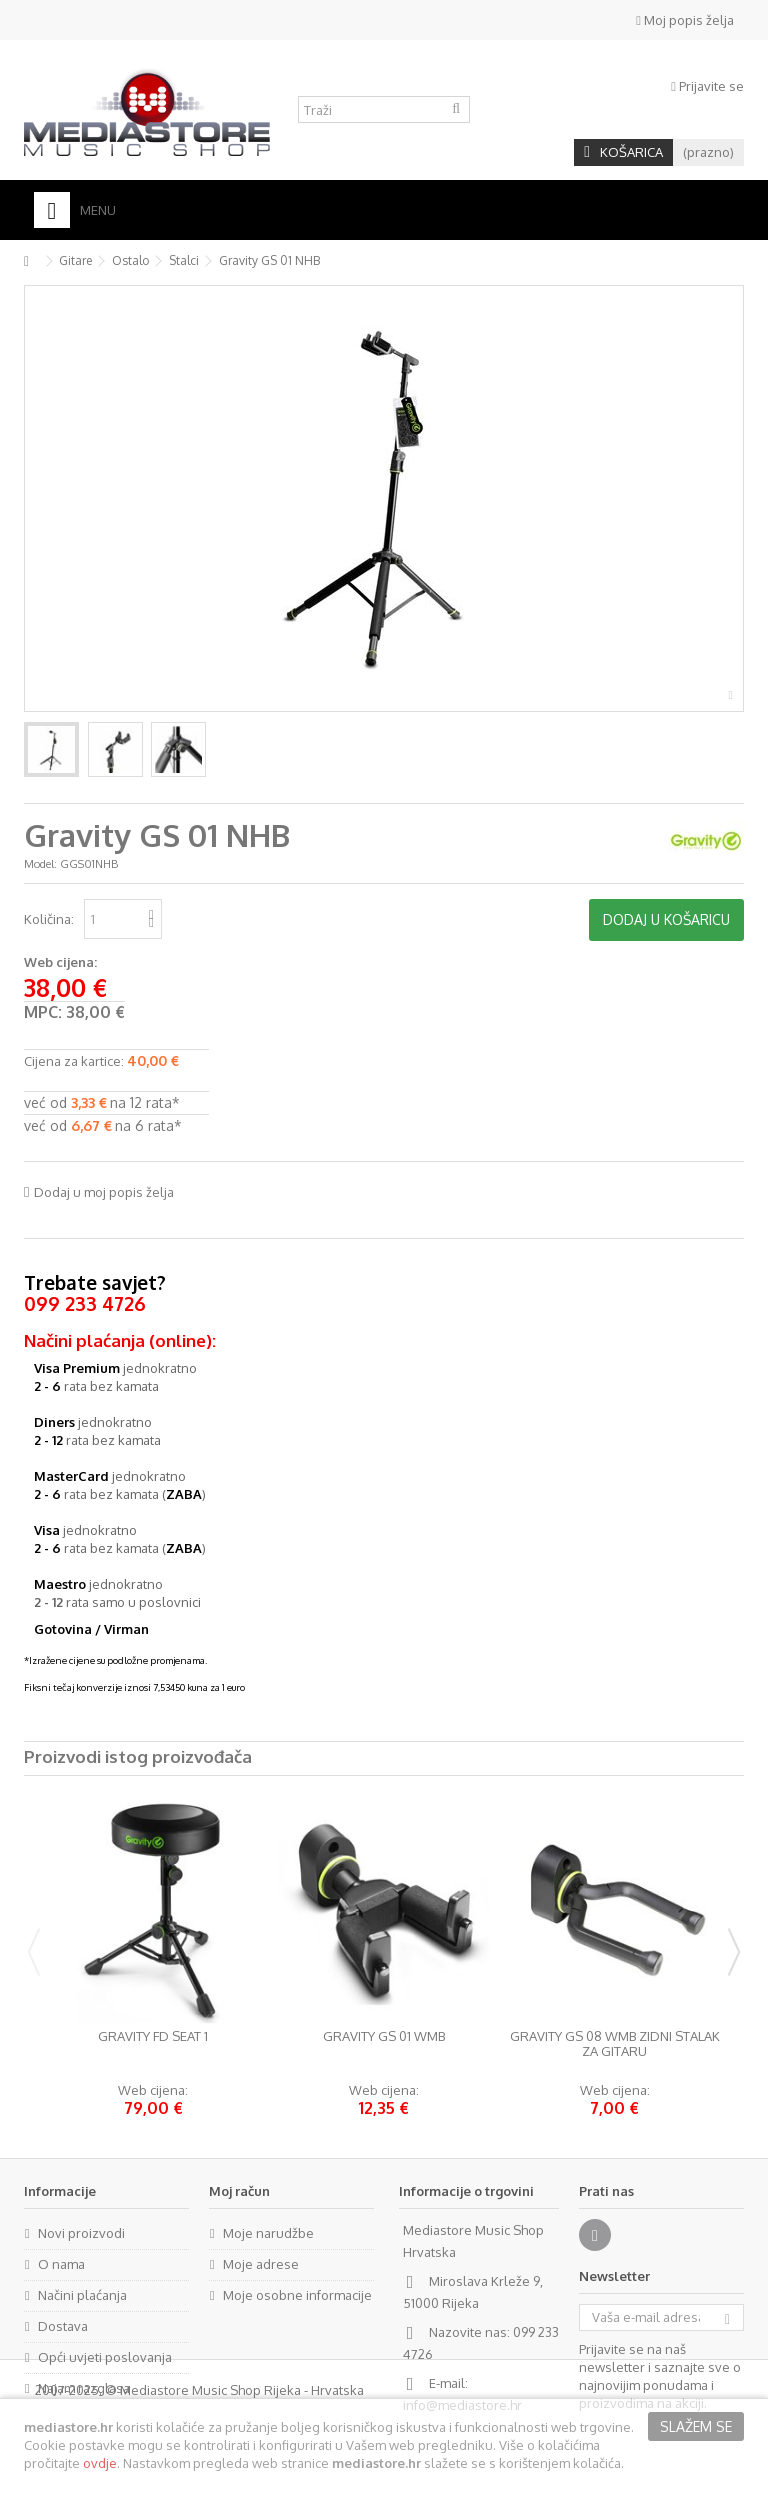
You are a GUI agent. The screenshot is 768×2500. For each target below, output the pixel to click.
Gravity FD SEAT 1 (153, 2036)
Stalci (184, 260)
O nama (61, 2264)
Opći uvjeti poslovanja (105, 2357)
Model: (40, 864)
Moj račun (239, 2191)
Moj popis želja (685, 20)
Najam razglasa (84, 2388)
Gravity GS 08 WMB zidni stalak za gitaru (615, 2044)
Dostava (63, 2326)
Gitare (75, 260)
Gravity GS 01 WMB (384, 2036)
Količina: (49, 919)
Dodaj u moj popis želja (104, 1192)
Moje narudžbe (268, 2233)
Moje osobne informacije (297, 2295)
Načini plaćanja (82, 2295)
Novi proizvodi (81, 2233)
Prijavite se (707, 86)
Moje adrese (261, 2264)
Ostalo (130, 260)
